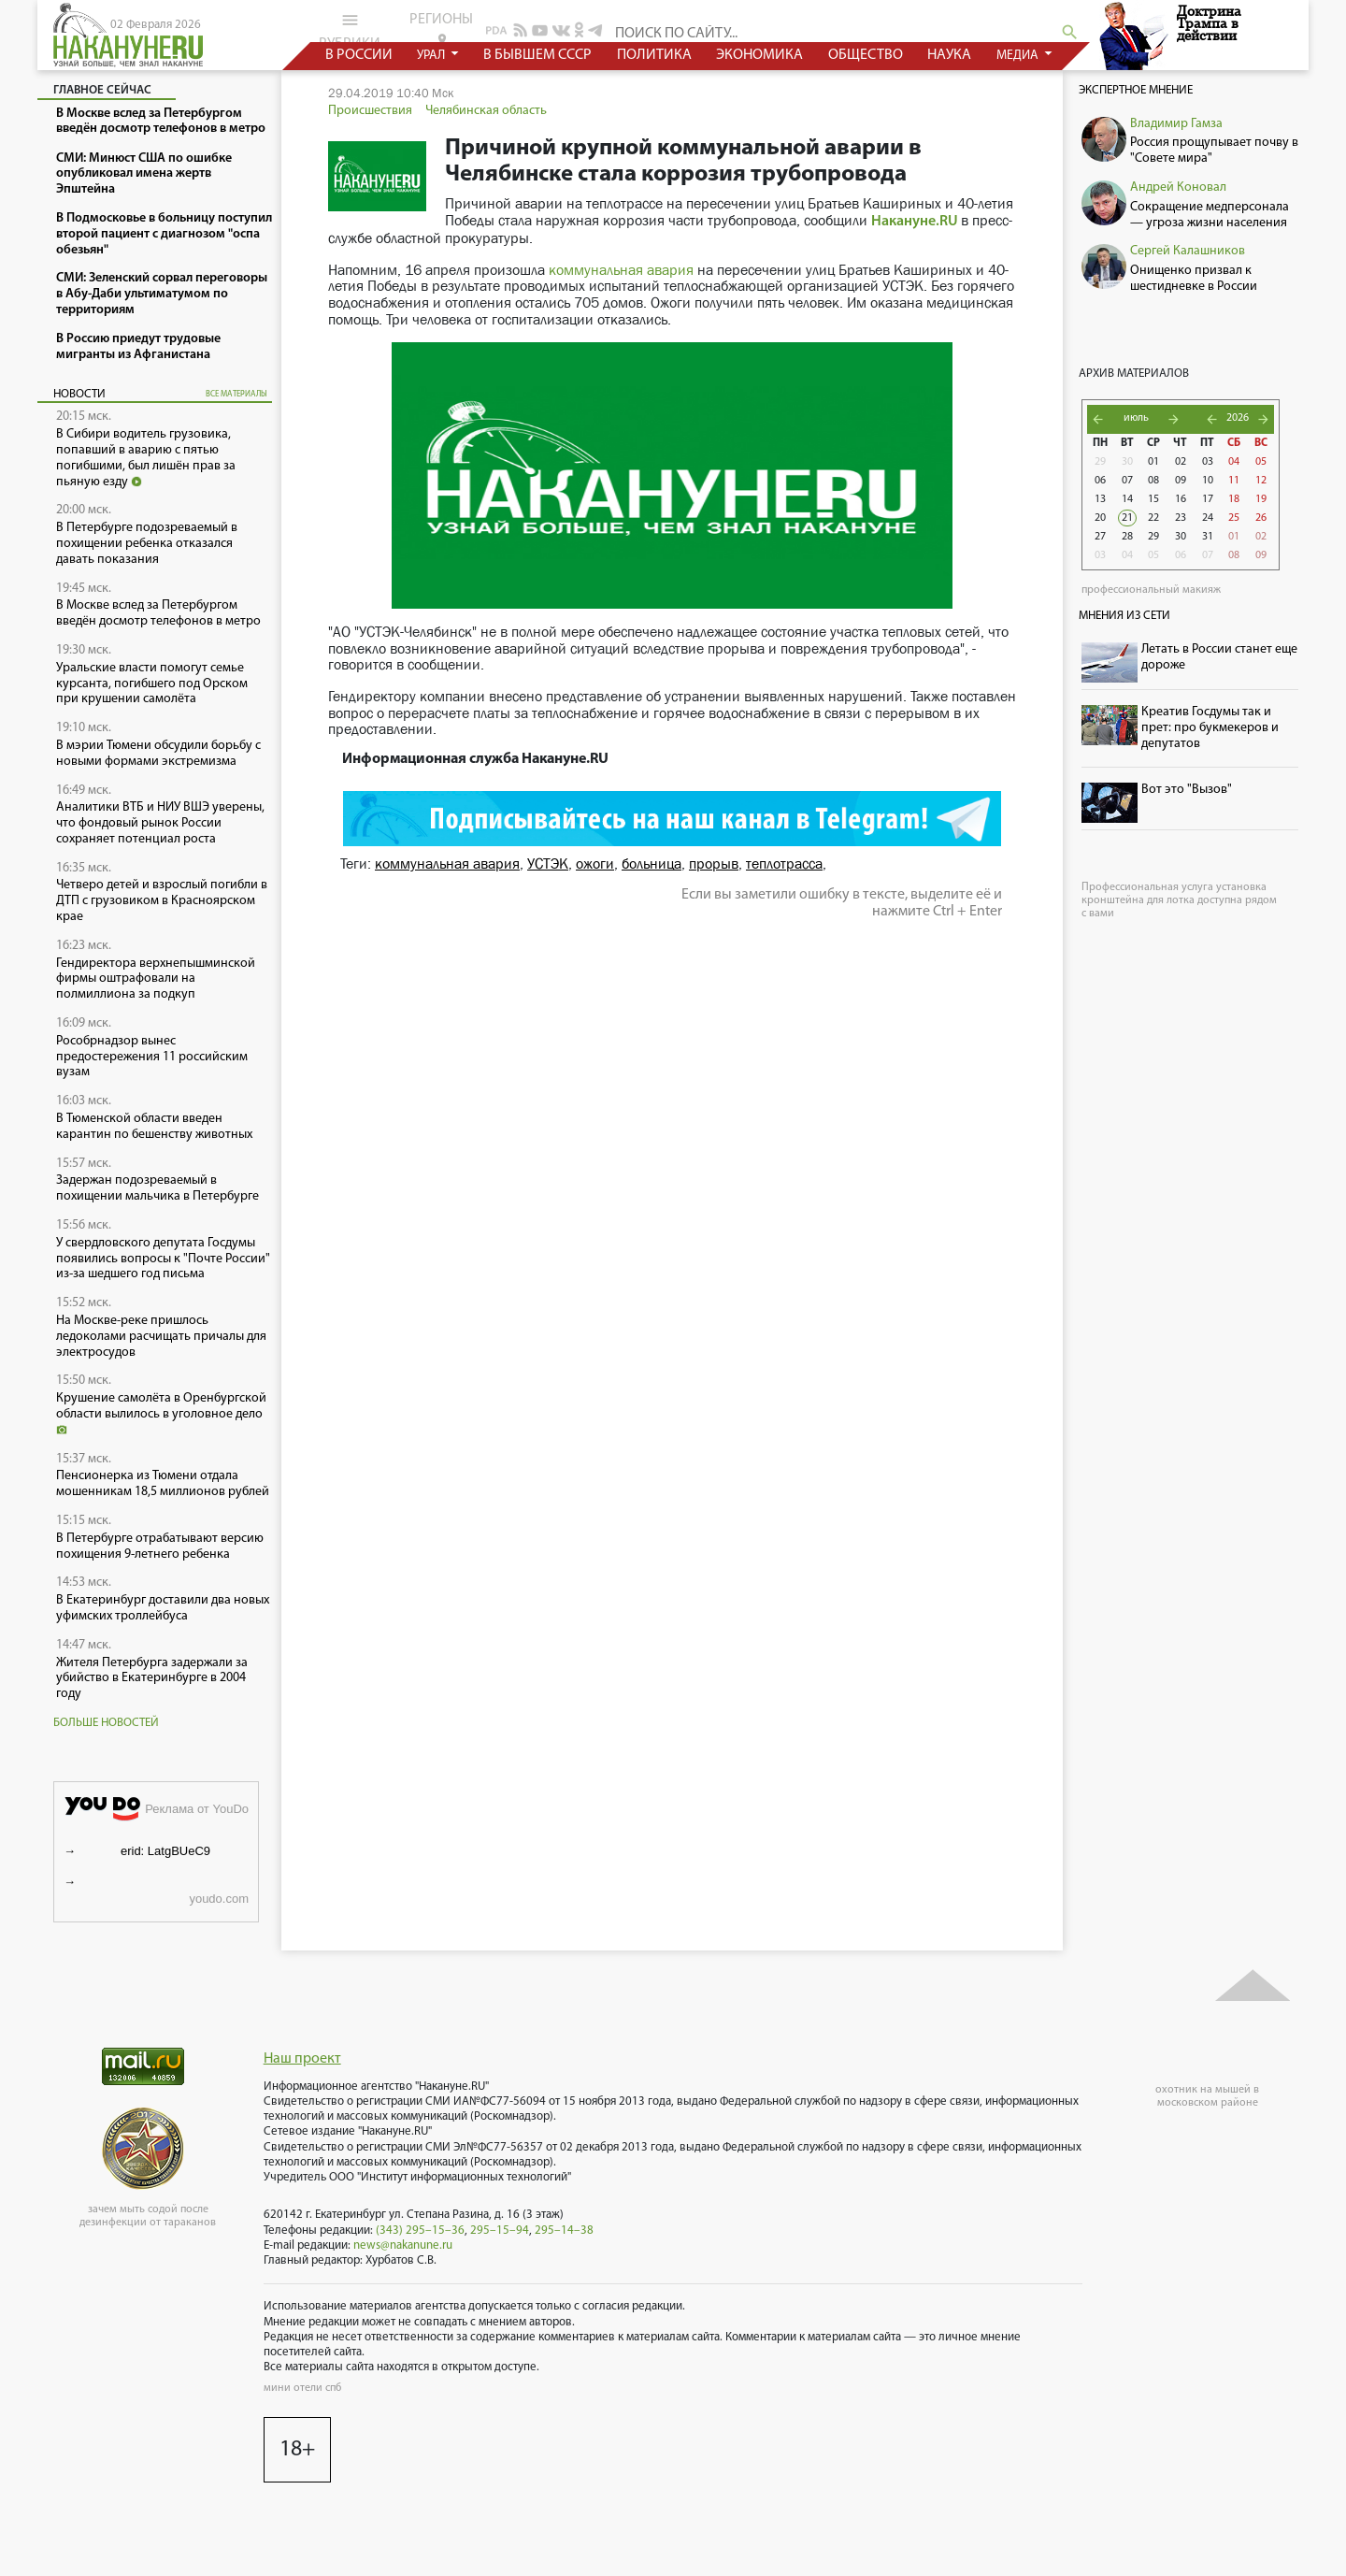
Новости (79, 394)
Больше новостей (106, 1723)
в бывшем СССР (537, 55)
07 (1127, 480)
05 (1261, 462)
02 (1180, 462)
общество (865, 55)
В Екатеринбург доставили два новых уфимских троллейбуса (162, 1608)
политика (654, 55)
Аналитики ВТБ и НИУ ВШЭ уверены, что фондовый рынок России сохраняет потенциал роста (160, 823)
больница (651, 863)
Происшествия (370, 111)
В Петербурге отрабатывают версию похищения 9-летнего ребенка (160, 1546)
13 (1100, 499)
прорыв (713, 863)
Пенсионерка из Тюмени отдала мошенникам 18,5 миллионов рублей (162, 1484)
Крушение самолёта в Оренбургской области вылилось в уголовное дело (161, 1413)
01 (1153, 462)
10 (1207, 480)
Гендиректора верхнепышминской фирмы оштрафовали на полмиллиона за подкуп (155, 979)
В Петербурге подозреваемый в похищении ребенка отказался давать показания (146, 544)
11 (1233, 480)
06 (1100, 480)
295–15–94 (499, 2230)
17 (1207, 499)
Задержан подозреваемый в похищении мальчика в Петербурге (157, 1188)
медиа (1018, 56)
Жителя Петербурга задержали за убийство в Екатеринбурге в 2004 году (152, 1679)
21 (1127, 518)
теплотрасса (784, 863)
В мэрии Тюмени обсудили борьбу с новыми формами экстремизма (158, 754)
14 (1127, 499)
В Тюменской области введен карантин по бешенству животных (154, 1127)
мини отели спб (302, 2388)
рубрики (349, 30)
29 (1100, 462)
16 (1180, 499)
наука (949, 55)
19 (1261, 499)
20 (1100, 518)
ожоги (595, 863)
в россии (359, 55)
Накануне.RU (914, 221)
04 (1233, 462)
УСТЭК (547, 863)
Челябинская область (486, 111)
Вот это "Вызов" (1186, 790)
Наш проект (302, 2058)
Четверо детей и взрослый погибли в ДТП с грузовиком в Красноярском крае (161, 901)
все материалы (236, 394)
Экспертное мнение (1136, 90)
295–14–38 (564, 2230)
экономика (759, 55)
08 (1153, 480)
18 (1233, 499)
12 (1261, 480)
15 (1153, 499)
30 (1127, 462)
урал (432, 56)
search (1070, 32)
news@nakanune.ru (402, 2245)
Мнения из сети (1124, 616)
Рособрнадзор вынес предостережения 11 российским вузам (152, 1057)
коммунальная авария (621, 270)
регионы (441, 29)
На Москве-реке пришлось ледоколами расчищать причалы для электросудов (161, 1337)
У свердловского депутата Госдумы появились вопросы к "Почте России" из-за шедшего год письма (163, 1259)
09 (1180, 480)
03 (1207, 462)
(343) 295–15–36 (420, 2230)
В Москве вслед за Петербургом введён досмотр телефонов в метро (158, 613)
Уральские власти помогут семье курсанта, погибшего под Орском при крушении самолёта (152, 684)
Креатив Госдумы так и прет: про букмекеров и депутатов (1210, 728)
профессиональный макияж (1151, 590)
